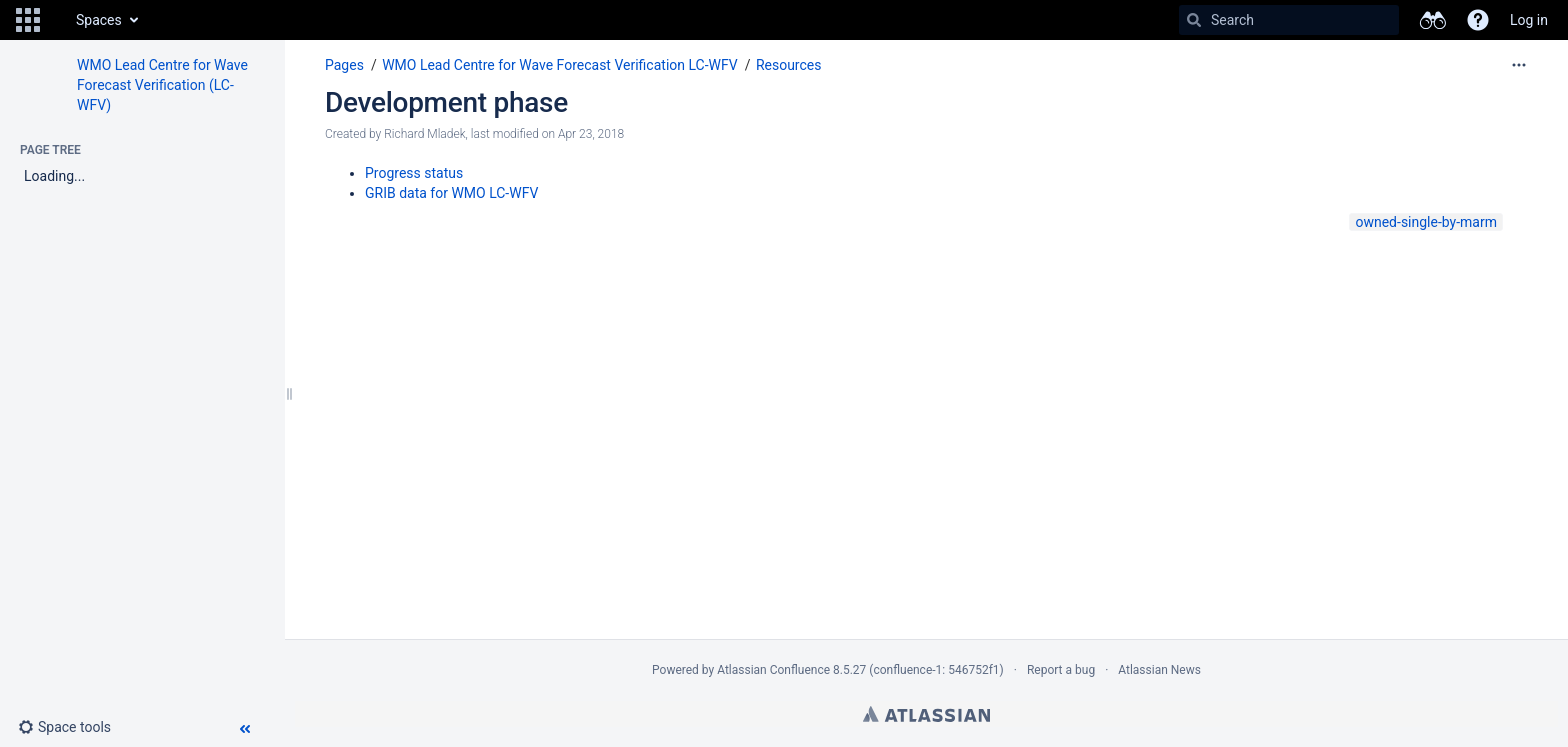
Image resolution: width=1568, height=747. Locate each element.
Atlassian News (1159, 670)
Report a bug (1061, 670)
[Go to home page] (56, 20)
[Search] (1194, 20)
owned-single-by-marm (1426, 222)
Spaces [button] (99, 20)
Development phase (446, 102)
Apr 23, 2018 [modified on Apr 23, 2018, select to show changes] (591, 134)
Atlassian (926, 714)
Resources (789, 65)
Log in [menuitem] (1529, 20)
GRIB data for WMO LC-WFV (451, 193)
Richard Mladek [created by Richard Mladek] (424, 134)
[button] (28, 20)
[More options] (1519, 65)
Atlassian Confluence (773, 670)
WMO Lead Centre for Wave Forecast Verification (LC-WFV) (162, 85)
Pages (344, 65)
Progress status (414, 173)
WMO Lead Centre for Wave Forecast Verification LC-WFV (559, 65)
